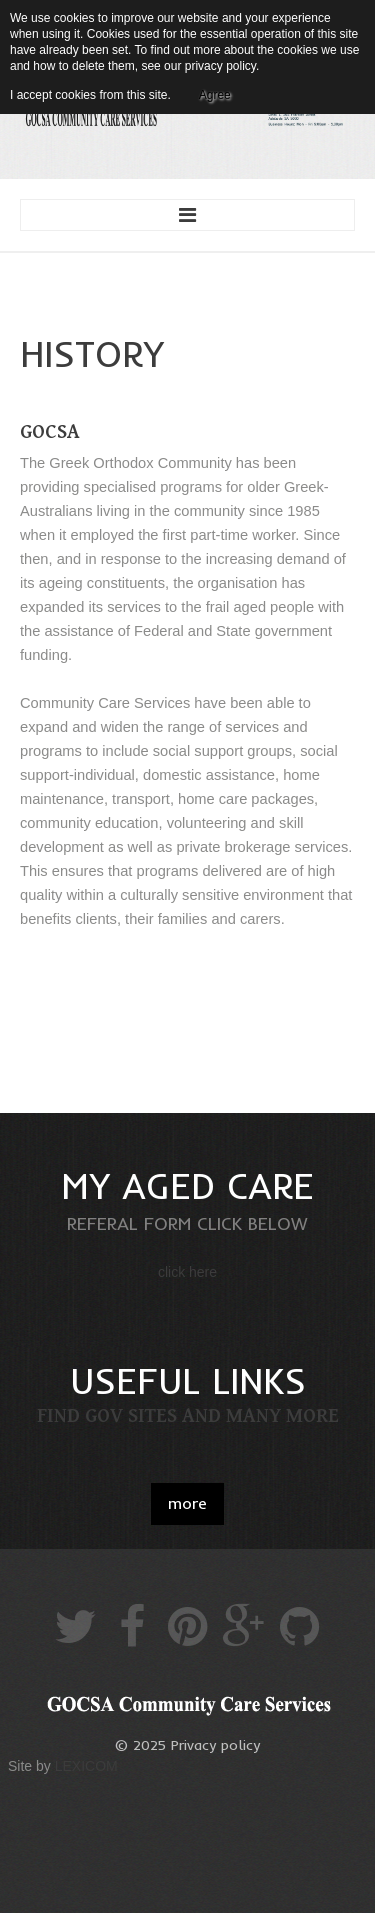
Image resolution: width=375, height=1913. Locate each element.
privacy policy (220, 66)
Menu (187, 215)
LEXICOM (86, 1766)
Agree (215, 95)
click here (187, 1272)
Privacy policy (215, 1745)
